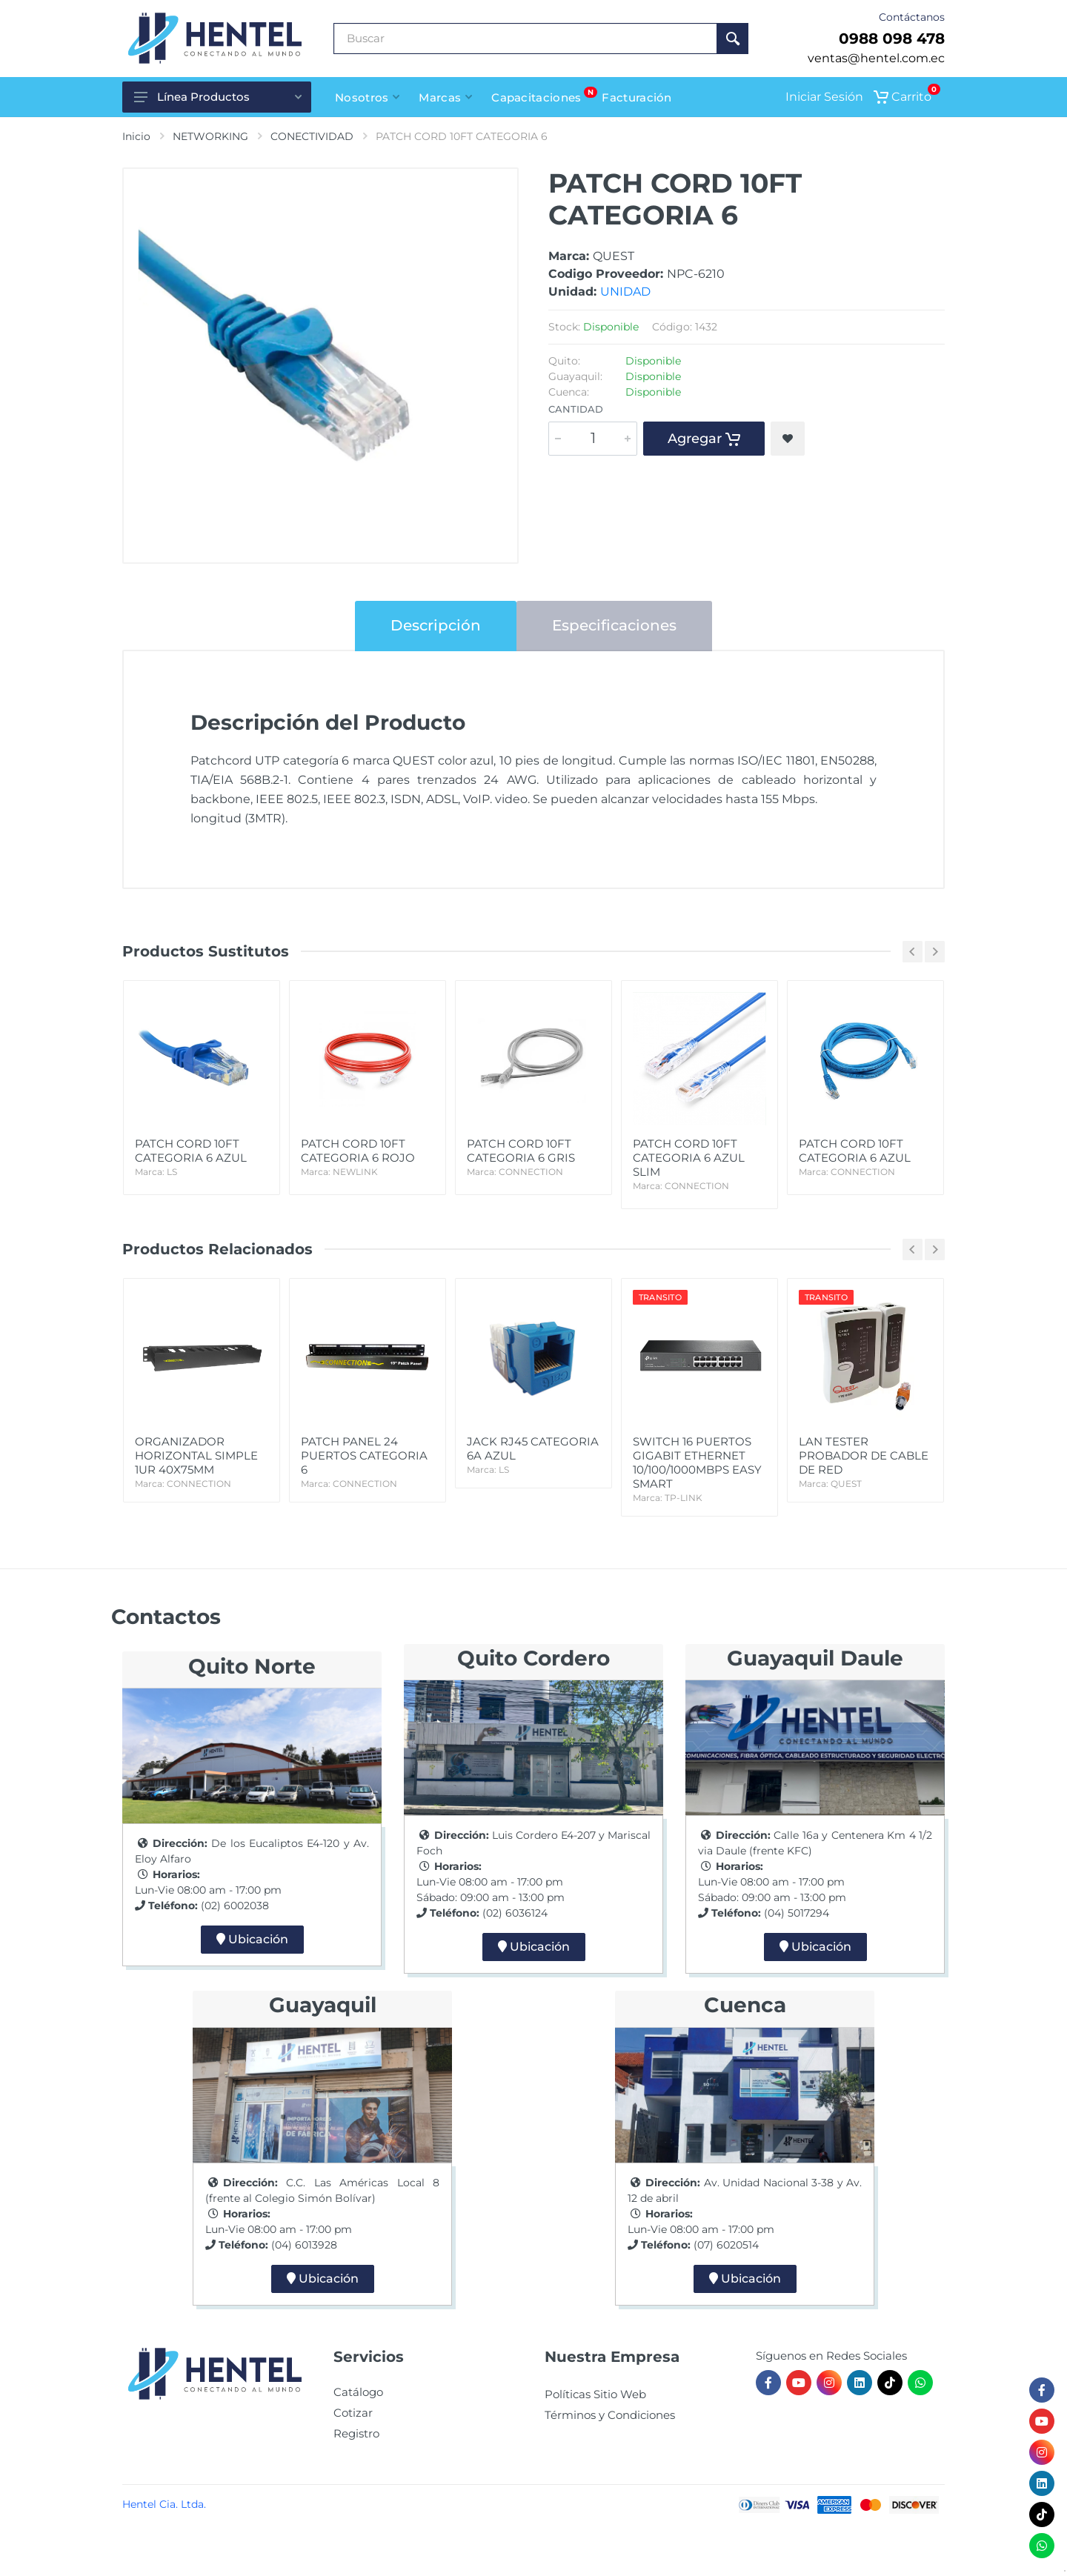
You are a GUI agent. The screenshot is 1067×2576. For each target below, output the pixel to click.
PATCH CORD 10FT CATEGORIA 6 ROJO (367, 1157)
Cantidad (575, 409)
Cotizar (353, 2413)
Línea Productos (218, 97)
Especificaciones (614, 625)
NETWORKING (210, 136)
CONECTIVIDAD (311, 136)
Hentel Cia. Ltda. (164, 2504)
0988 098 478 (892, 38)
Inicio (136, 136)
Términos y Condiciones (610, 2415)
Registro (356, 2433)
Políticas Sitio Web (595, 2394)
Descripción (435, 625)
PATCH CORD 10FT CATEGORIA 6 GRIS (533, 1157)
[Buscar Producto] (525, 38)
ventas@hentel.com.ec (876, 58)
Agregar (704, 438)
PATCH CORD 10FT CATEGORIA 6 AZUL (201, 1157)
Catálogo (358, 2392)
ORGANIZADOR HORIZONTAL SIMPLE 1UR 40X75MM (201, 1462)
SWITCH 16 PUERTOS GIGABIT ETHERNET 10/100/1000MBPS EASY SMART (699, 1469)
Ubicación (252, 1939)
